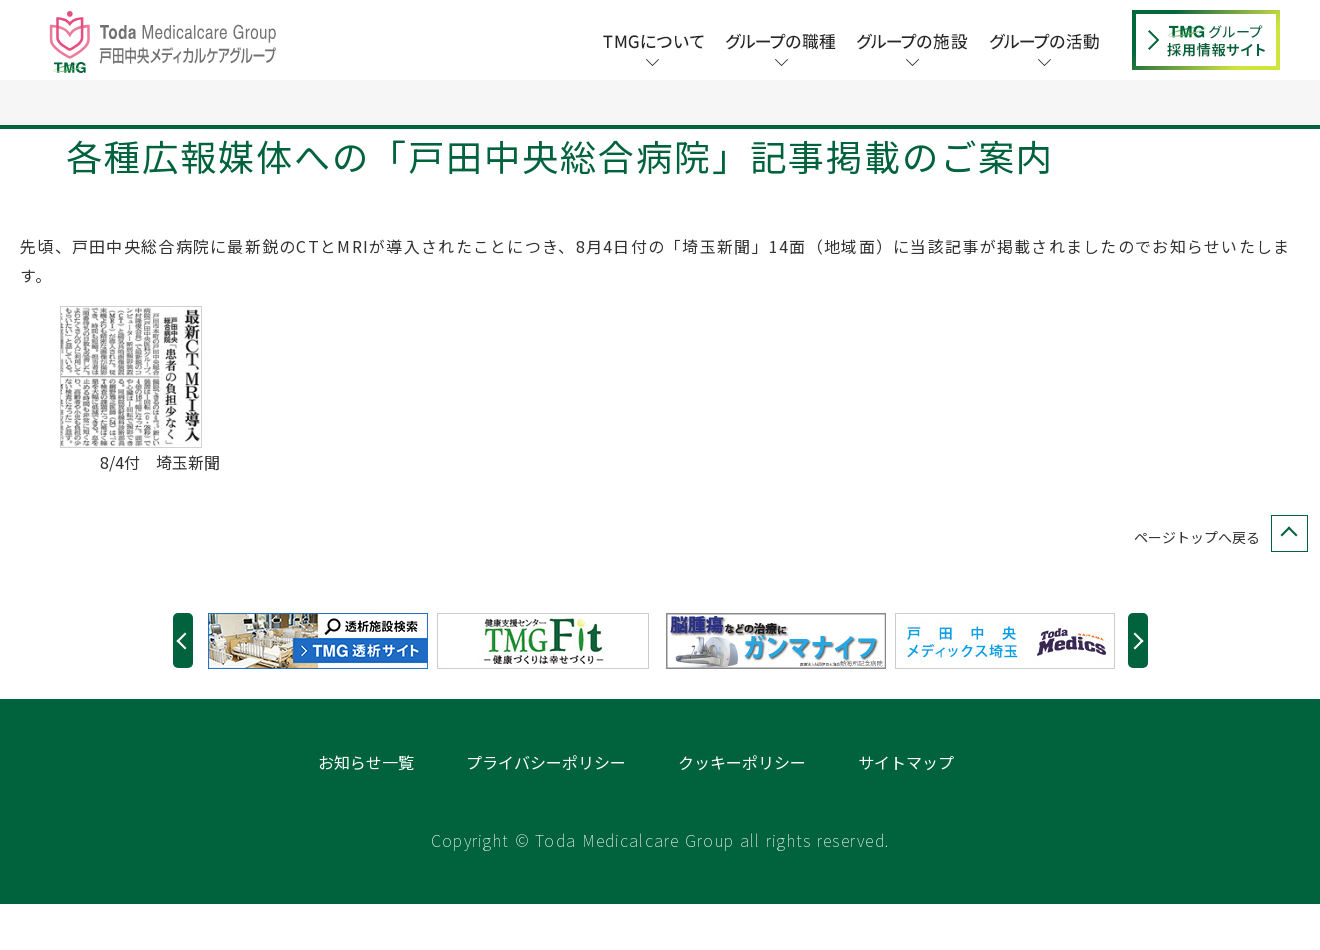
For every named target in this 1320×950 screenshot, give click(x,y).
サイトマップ (906, 808)
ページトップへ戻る (1217, 583)
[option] (322, 687)
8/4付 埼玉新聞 (160, 508)
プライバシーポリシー (546, 808)
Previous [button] (183, 686)
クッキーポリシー (742, 808)
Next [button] (1138, 686)
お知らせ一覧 (366, 808)
